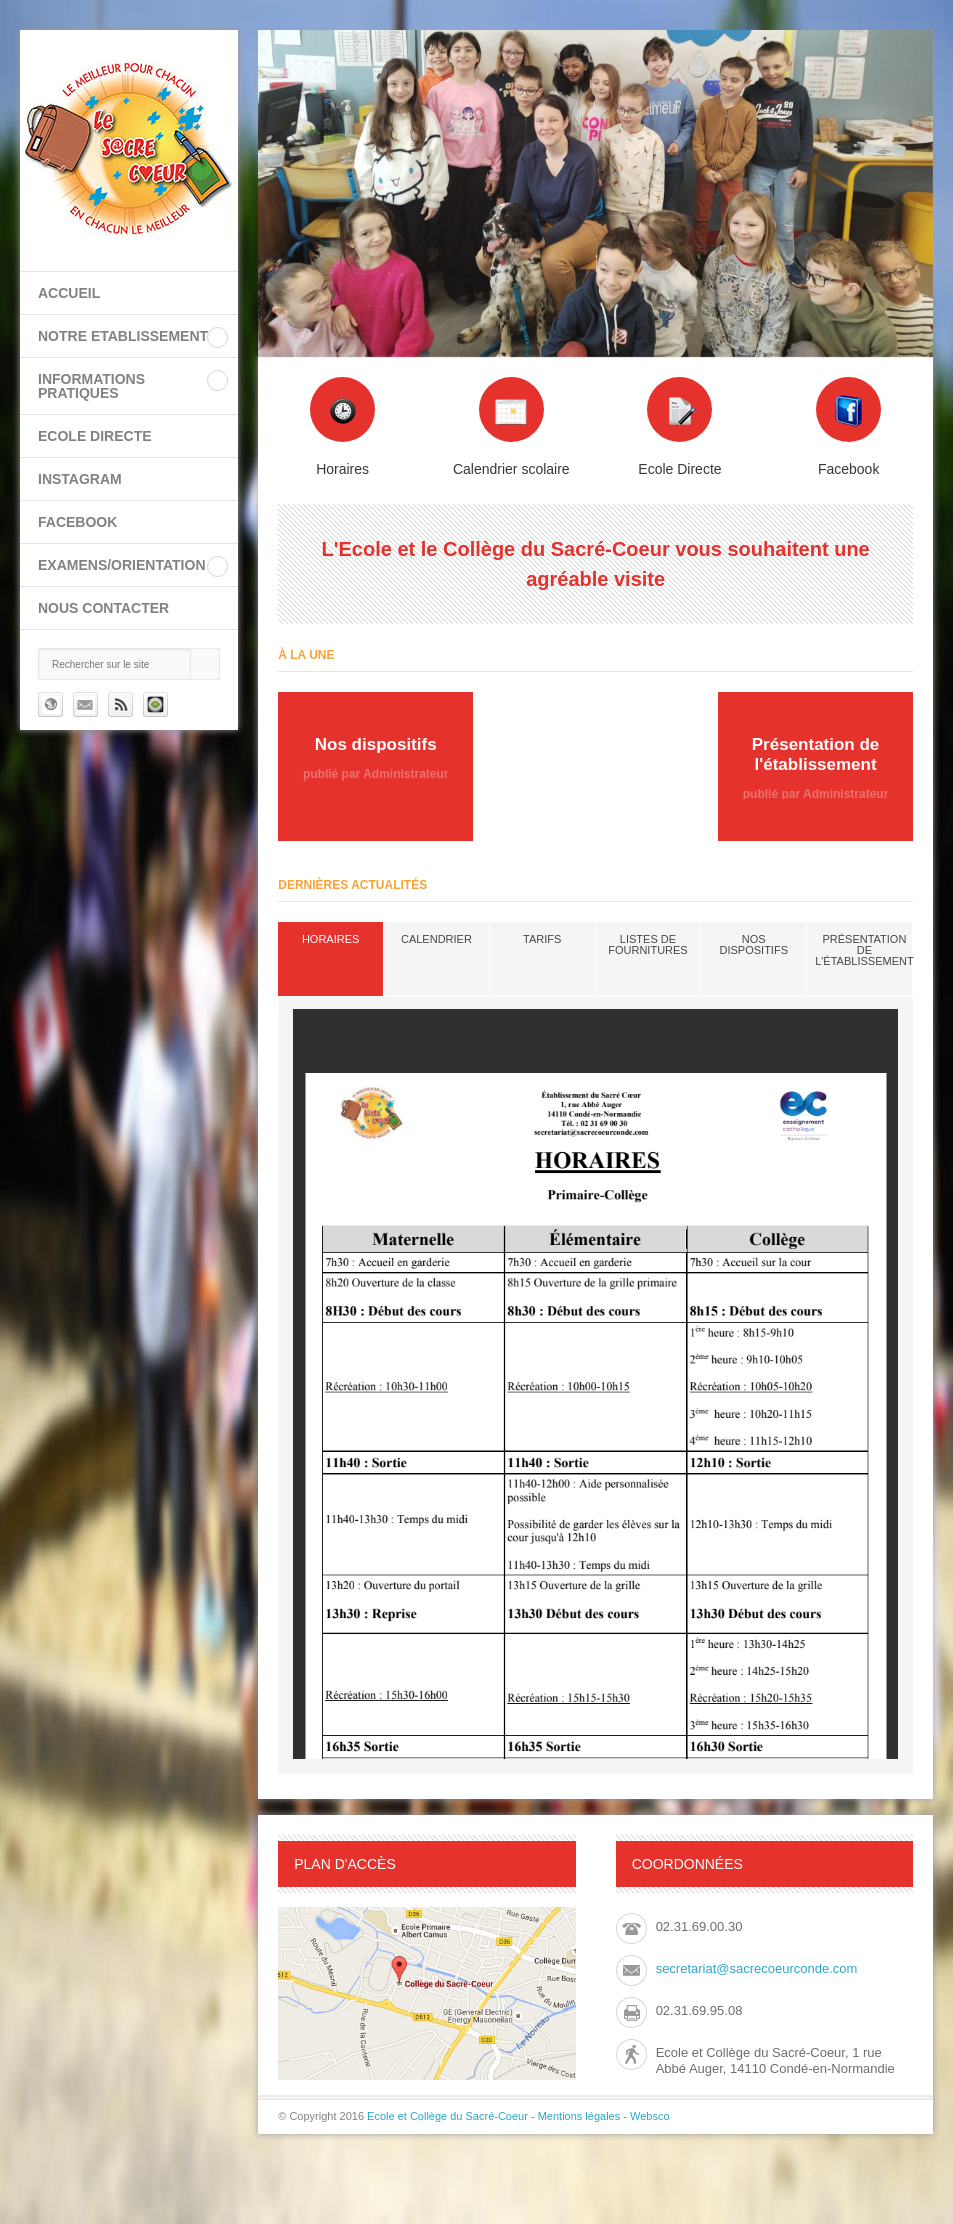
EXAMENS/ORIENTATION (122, 565)
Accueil (69, 293)
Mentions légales (579, 2116)
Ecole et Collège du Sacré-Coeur (447, 2116)
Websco (650, 2116)
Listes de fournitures (647, 944)
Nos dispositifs (754, 944)
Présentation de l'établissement (864, 950)
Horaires (330, 939)
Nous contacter (103, 608)
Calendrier (436, 939)
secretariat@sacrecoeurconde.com (757, 1968)
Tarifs (542, 939)
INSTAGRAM (80, 479)
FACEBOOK (77, 522)
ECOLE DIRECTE (95, 436)
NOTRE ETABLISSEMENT (123, 336)
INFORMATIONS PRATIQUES (91, 386)
